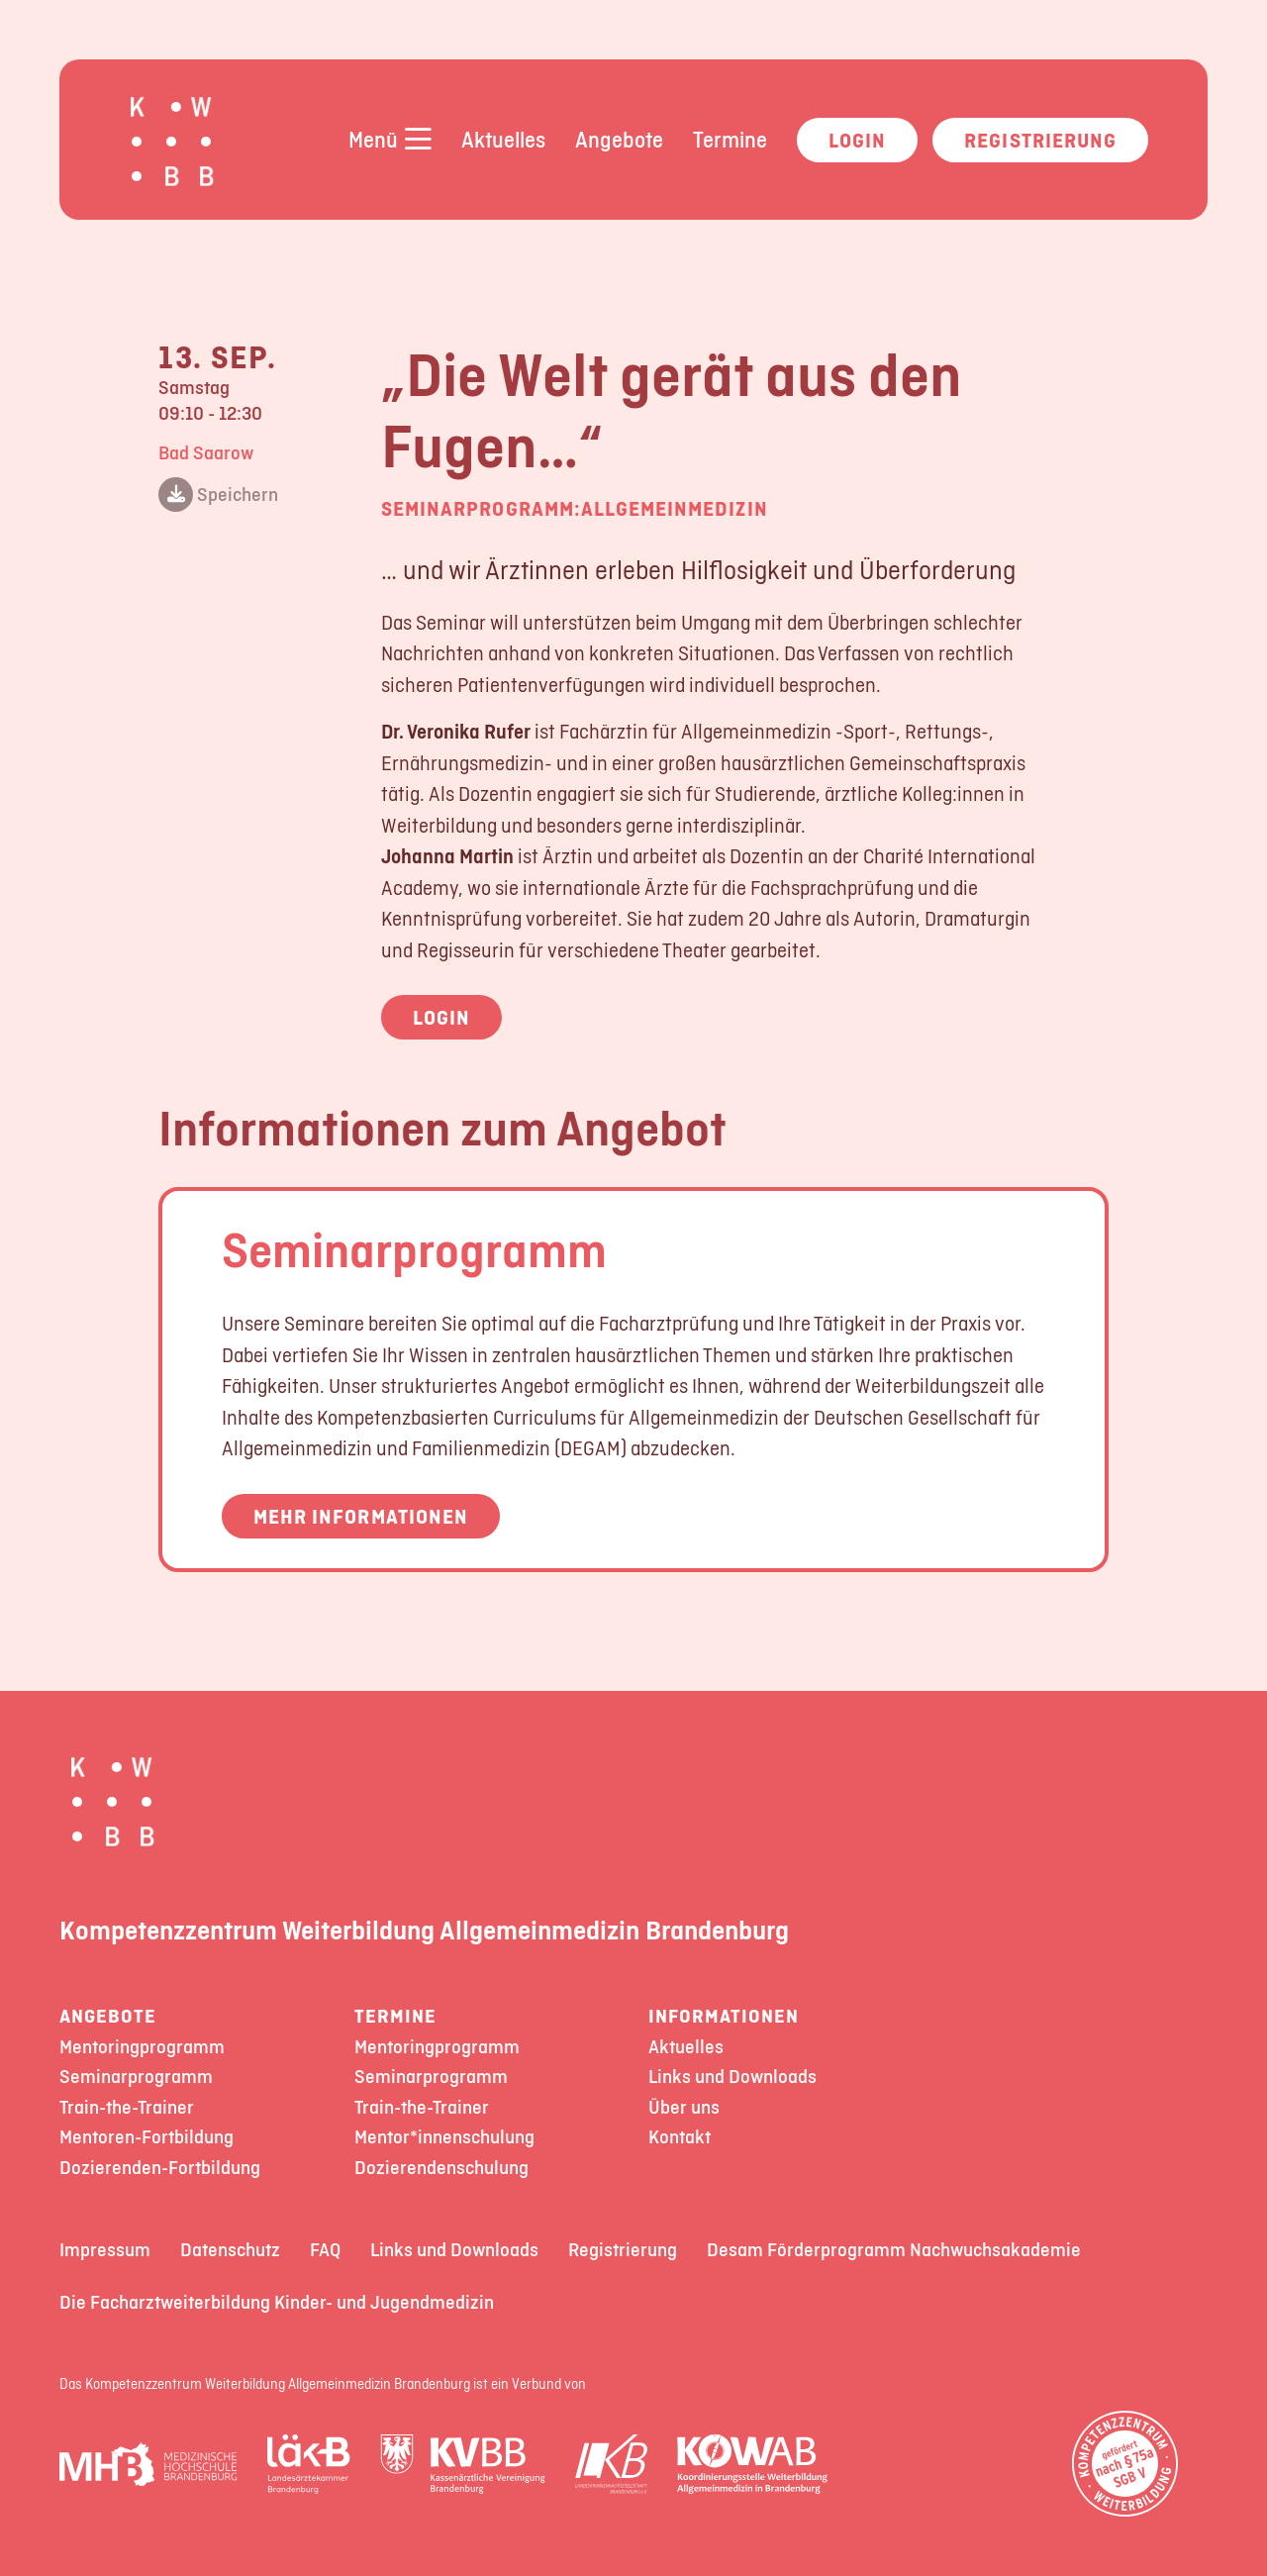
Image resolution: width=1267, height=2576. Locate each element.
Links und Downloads (732, 2076)
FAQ (325, 2249)
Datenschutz (230, 2249)
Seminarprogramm (414, 1249)
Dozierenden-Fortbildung (159, 2167)
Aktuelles (503, 139)
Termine (730, 139)
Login (857, 140)
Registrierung (1040, 140)
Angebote (619, 139)
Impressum (104, 2249)
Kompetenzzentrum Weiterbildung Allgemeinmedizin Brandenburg (424, 1929)
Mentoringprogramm (142, 2046)
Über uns (684, 2107)
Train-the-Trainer (126, 2107)
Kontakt (679, 2137)
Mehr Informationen (360, 1516)
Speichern (218, 495)
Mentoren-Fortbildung (146, 2137)
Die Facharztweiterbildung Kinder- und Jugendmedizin (276, 2302)
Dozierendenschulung (441, 2167)
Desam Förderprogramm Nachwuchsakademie (894, 2249)
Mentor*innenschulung (444, 2137)
